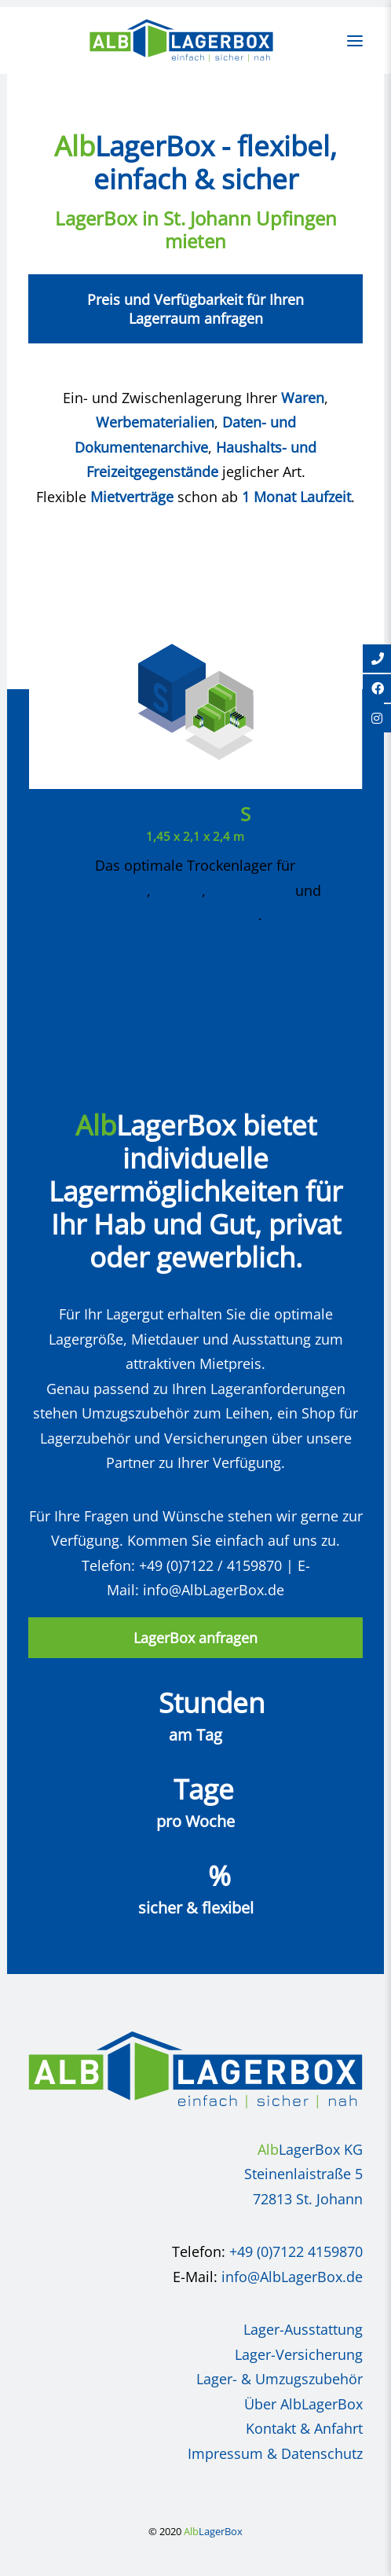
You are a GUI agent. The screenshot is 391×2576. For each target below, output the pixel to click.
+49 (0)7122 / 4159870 (210, 1565)
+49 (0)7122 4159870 (296, 2251)
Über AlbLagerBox (303, 2403)
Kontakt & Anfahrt (304, 2428)
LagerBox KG (310, 2149)
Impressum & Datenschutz (275, 2453)
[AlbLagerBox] (181, 40)
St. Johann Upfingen (250, 218)
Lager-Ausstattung (303, 2329)
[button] (355, 40)
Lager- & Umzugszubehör (279, 2378)
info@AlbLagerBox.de (213, 1589)
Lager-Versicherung (299, 2354)
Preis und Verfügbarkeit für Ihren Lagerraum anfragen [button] (197, 309)
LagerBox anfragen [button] (195, 1637)
